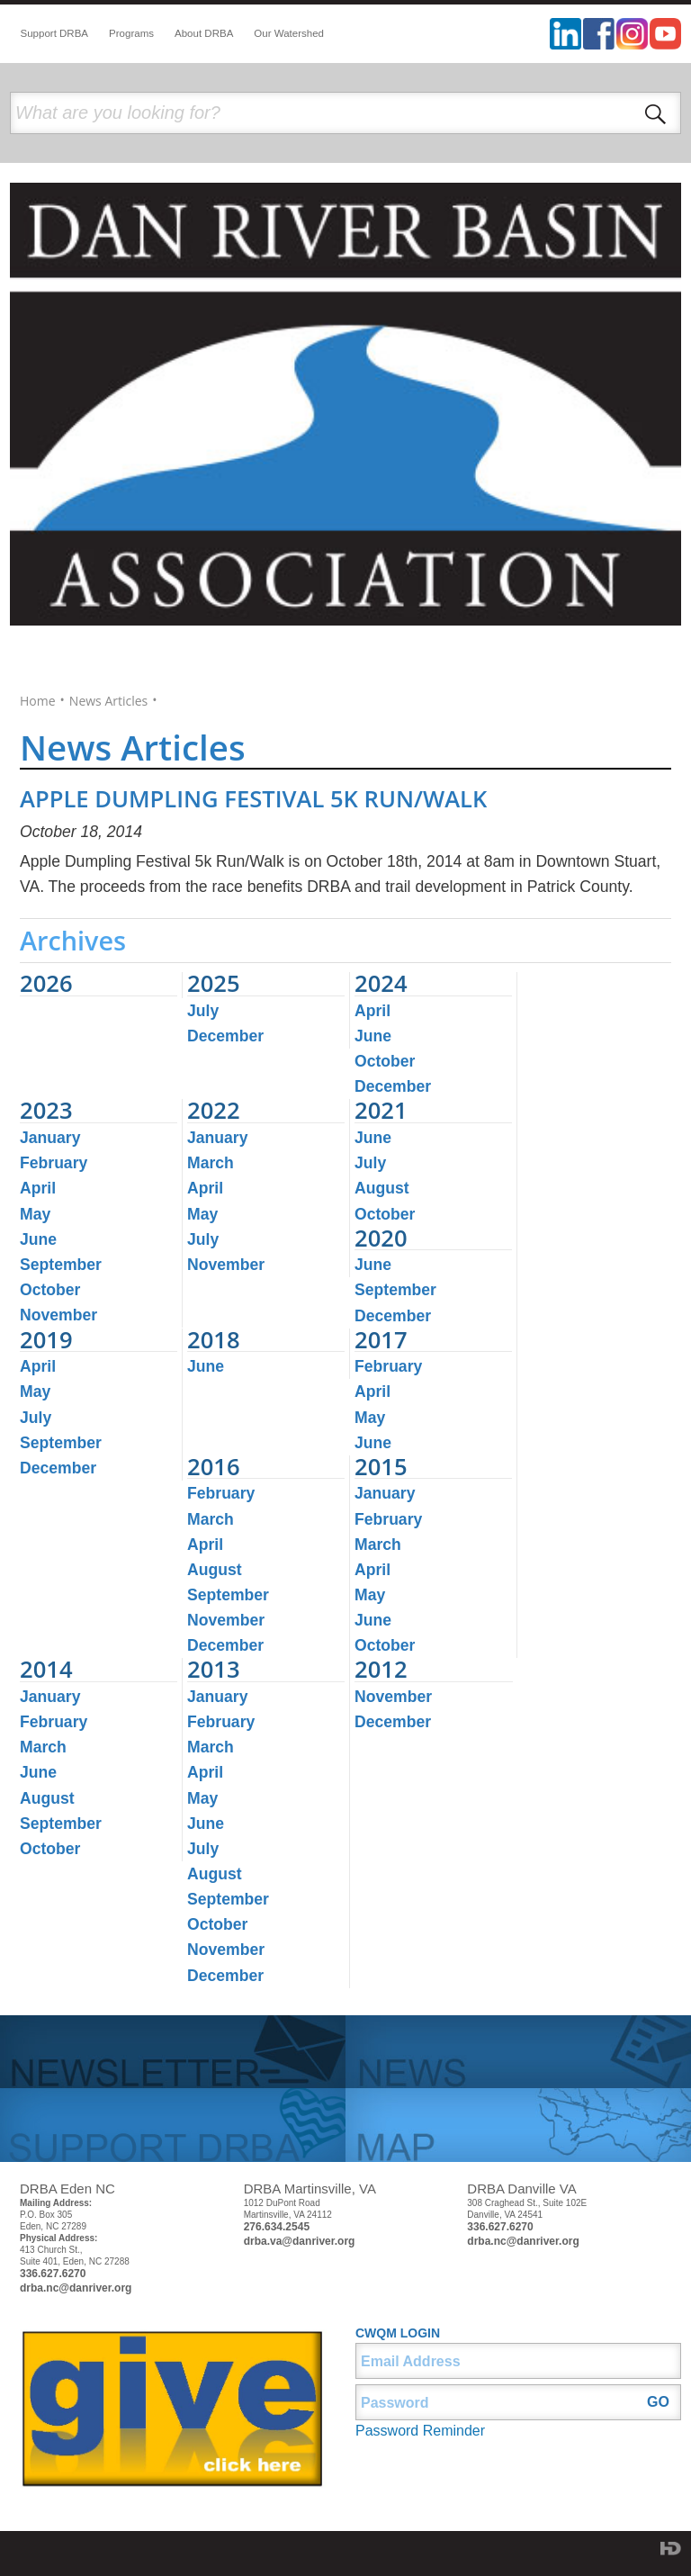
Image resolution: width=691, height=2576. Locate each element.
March (210, 1163)
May (35, 1214)
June (372, 1036)
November (58, 1315)
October (384, 1061)
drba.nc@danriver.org (75, 2288)
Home (38, 701)
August (381, 1188)
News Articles (108, 701)
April (372, 1011)
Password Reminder (420, 2430)
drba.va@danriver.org (299, 2241)
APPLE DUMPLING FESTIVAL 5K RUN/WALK (253, 799)
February (53, 1163)
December (225, 1036)
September (61, 1265)
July (203, 1011)
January (50, 1138)
